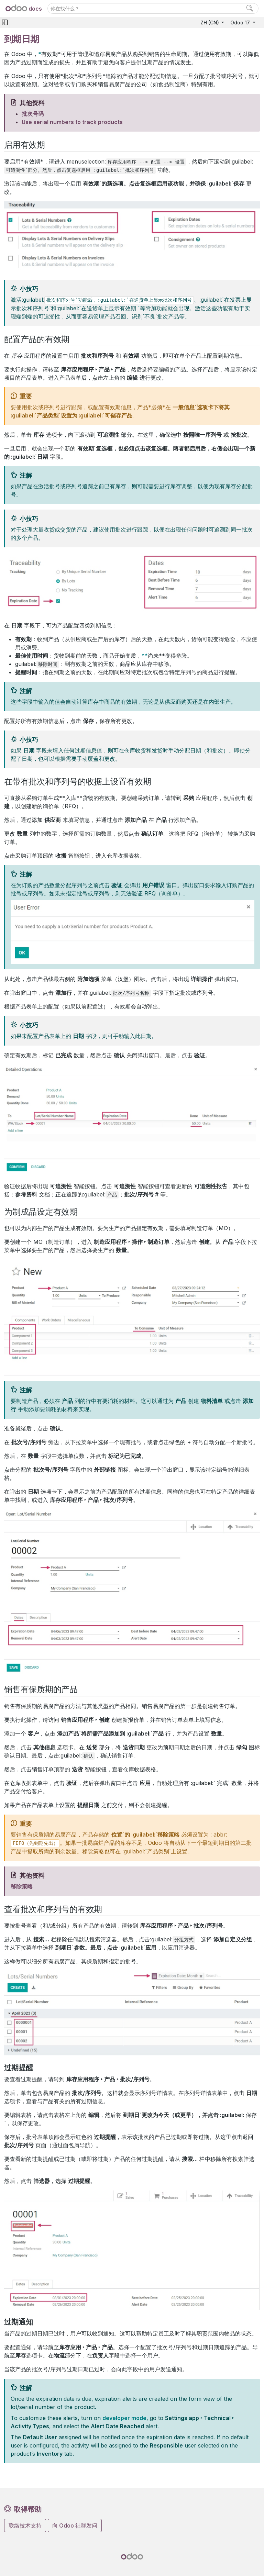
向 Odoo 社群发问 (74, 2525)
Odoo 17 (240, 22)
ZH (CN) (210, 22)
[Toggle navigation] (5, 22)
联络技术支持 (25, 2525)
